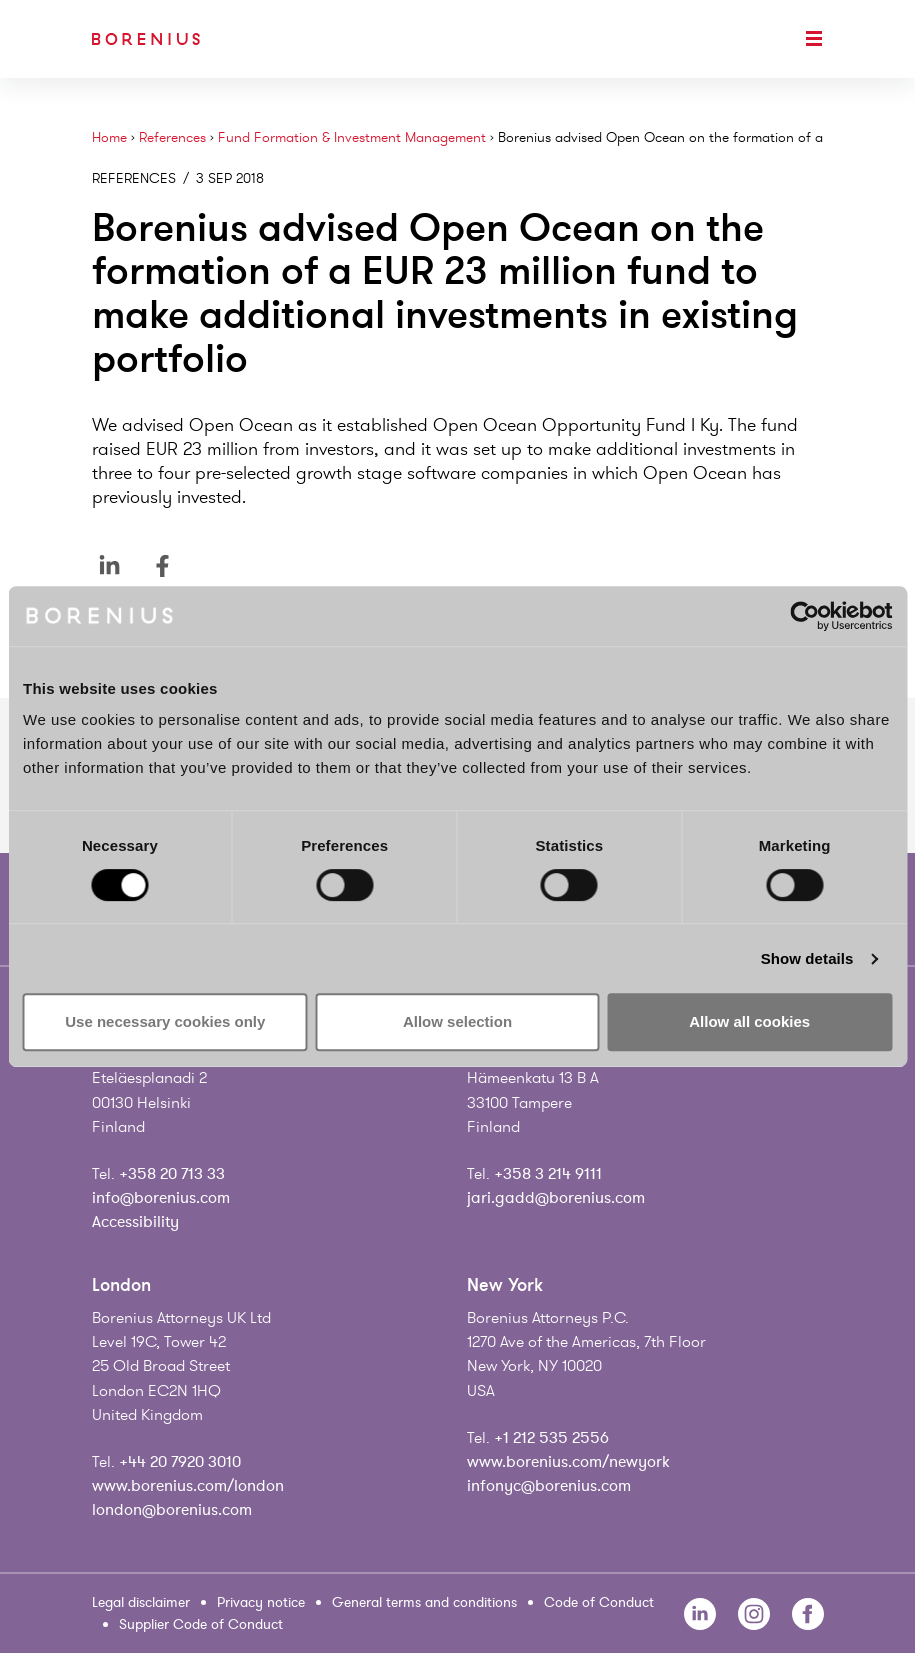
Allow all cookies (749, 1021)
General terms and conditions (424, 1602)
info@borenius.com (161, 1198)
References (172, 137)
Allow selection (457, 1021)
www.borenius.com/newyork (568, 1462)
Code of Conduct (599, 1602)
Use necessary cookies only (165, 1021)
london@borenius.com (172, 1510)
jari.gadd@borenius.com (556, 1198)
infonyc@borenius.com (549, 1486)
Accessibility (135, 1222)
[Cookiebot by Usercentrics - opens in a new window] (804, 616)
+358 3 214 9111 (548, 1174)
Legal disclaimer (141, 1602)
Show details (807, 958)
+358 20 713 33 (172, 1174)
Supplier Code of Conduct (201, 1624)
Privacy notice (261, 1602)
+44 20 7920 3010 (180, 1462)
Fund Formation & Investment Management (352, 137)
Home (109, 137)
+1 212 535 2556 (551, 1438)
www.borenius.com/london (188, 1486)
